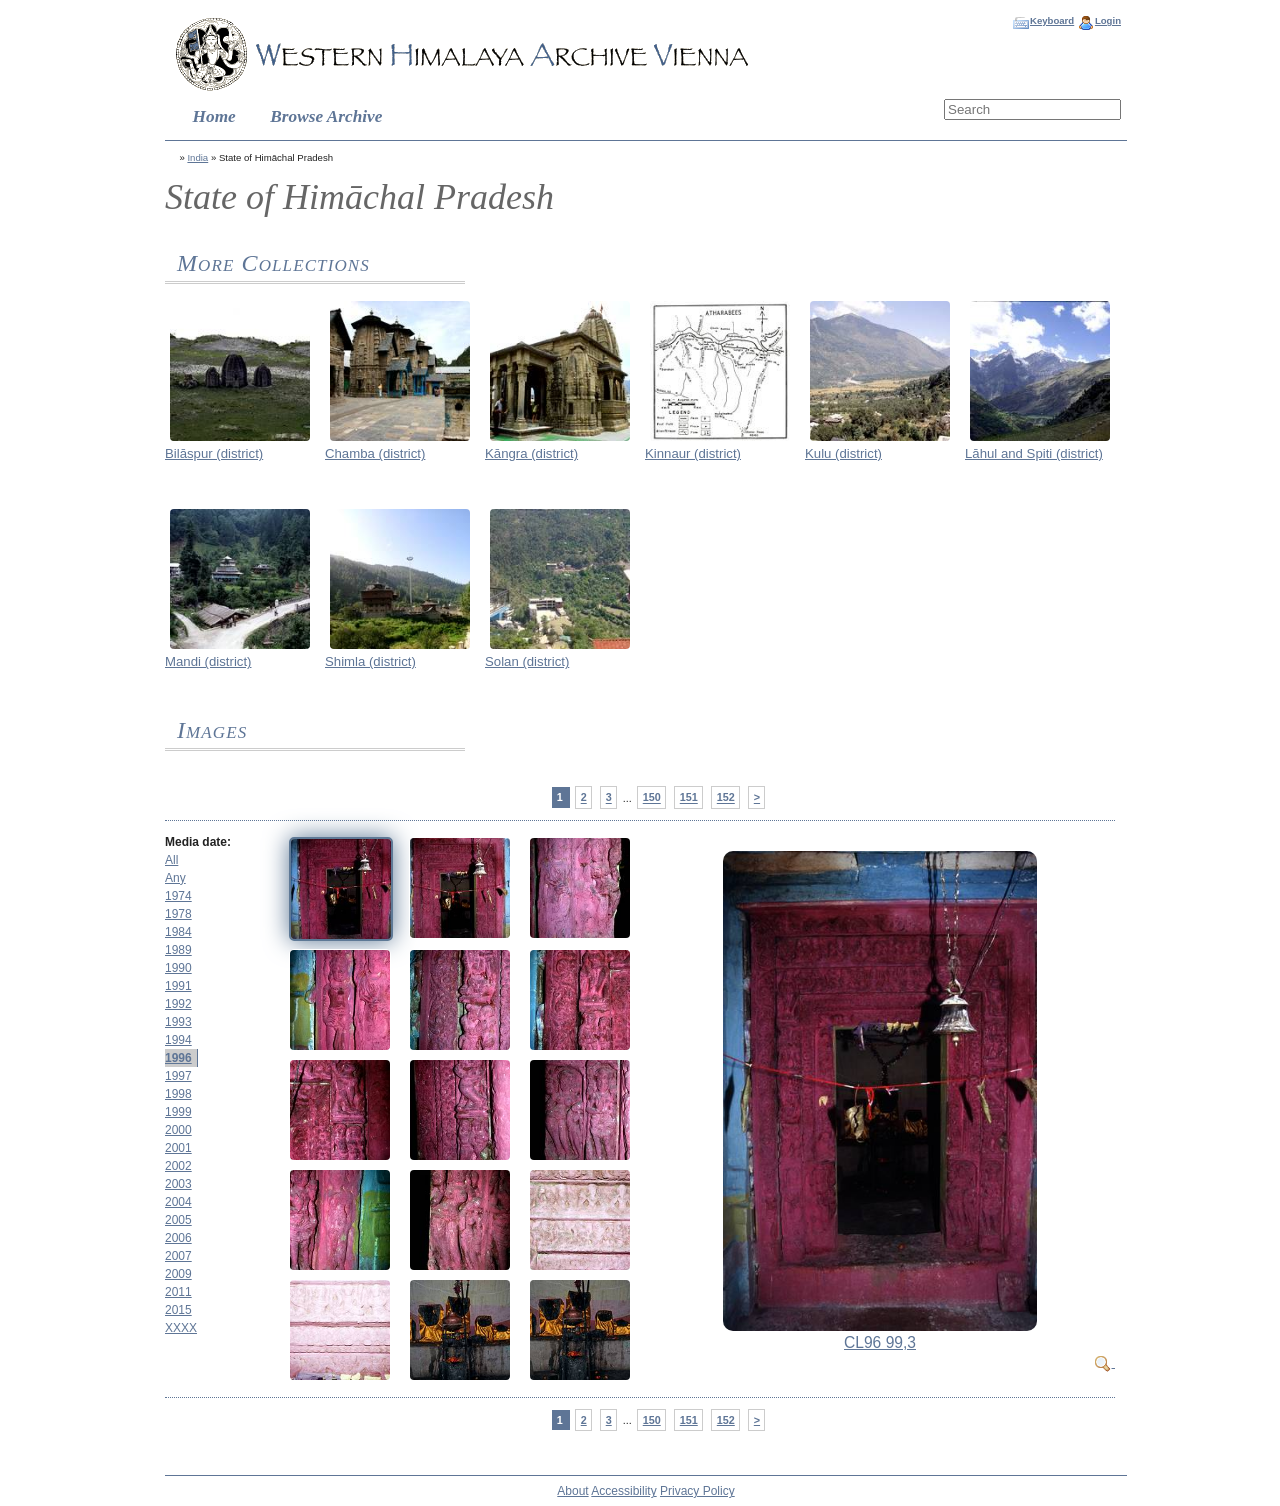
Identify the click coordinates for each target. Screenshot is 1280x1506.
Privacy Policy (697, 1491)
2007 (178, 1256)
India (197, 157)
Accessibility (623, 1491)
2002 (178, 1166)
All (171, 860)
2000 (178, 1130)
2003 (178, 1184)
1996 (178, 1058)
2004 (178, 1202)
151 (689, 798)
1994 (178, 1040)
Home (214, 116)
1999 (178, 1112)
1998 (178, 1094)
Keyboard (1052, 20)
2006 (178, 1238)
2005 (178, 1220)
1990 (178, 968)
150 (652, 798)
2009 (178, 1274)
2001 (178, 1148)
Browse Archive (326, 116)
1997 (178, 1076)
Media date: (198, 842)
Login (1108, 20)
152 (726, 798)
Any (175, 878)
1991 (178, 986)
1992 (178, 1004)
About (572, 1491)
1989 (178, 950)
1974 (178, 896)
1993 (178, 1022)
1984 (178, 932)
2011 (178, 1292)
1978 (178, 914)
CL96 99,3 (880, 1342)
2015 (178, 1310)
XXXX (181, 1328)
